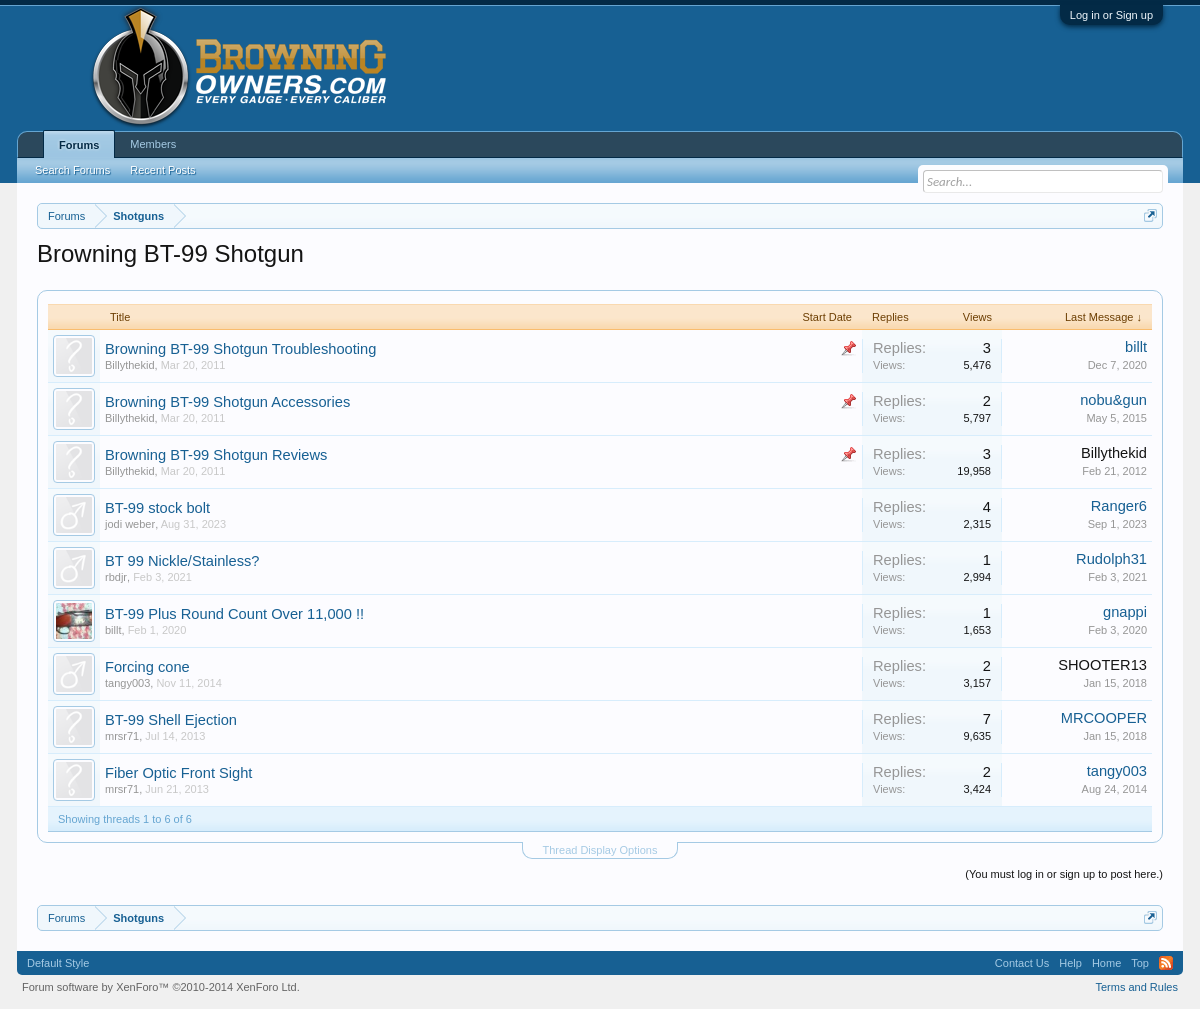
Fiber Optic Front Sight (178, 773)
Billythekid (130, 365)
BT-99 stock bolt (157, 508)
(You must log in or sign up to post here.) (1064, 874)
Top (1140, 963)
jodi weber (130, 524)
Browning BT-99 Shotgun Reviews (216, 455)
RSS (1166, 963)
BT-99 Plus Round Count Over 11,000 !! (234, 614)
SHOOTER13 (1102, 665)
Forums (79, 145)
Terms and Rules (1136, 987)
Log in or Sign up (1111, 15)
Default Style (58, 963)
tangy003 (127, 683)
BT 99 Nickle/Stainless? (182, 561)
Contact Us (1022, 963)
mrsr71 (122, 736)
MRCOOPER (1104, 718)
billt (1136, 347)
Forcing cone (147, 667)
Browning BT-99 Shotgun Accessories (227, 402)
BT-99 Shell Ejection (171, 720)
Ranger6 (1119, 506)
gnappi (1125, 612)
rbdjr (116, 577)
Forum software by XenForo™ (161, 987)
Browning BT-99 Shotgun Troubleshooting (240, 349)
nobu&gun (1113, 400)
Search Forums (72, 170)
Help (1070, 963)
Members (153, 144)
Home (1106, 963)
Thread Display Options (600, 850)
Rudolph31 (1111, 559)
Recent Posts (162, 170)
